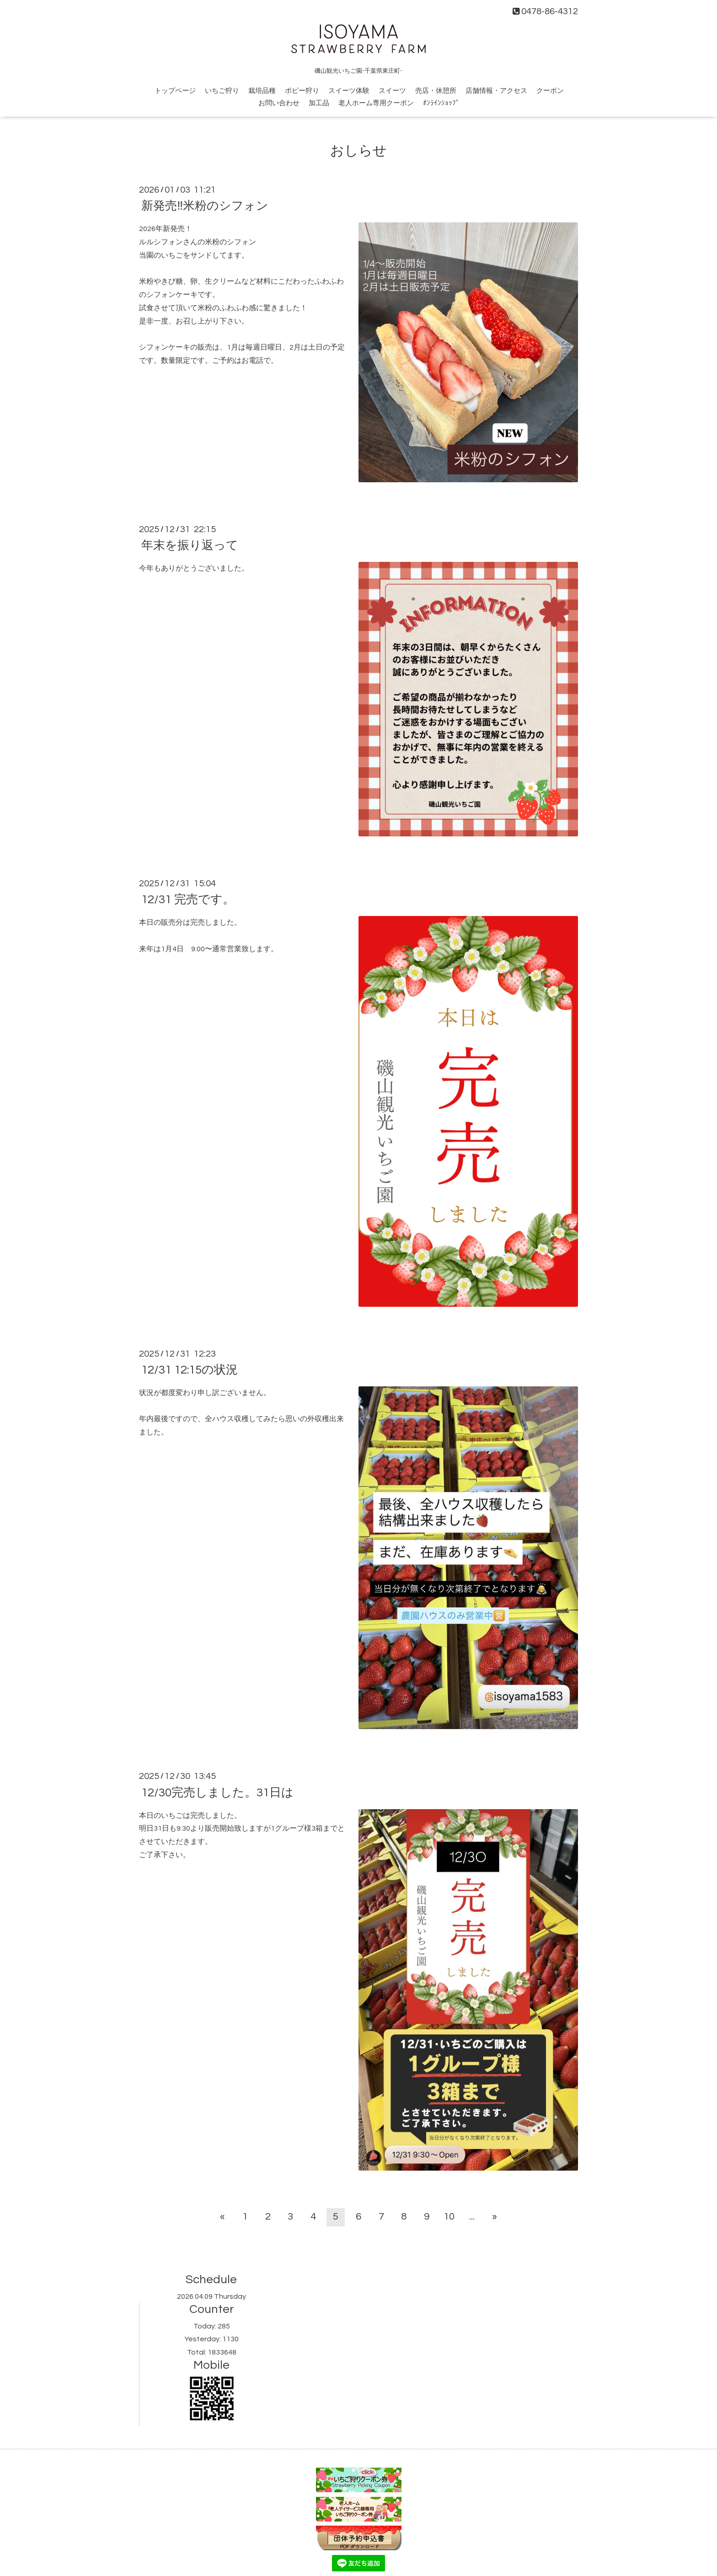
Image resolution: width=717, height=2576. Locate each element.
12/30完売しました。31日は (217, 1792)
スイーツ (392, 90)
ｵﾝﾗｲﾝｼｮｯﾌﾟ (441, 103)
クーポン (550, 90)
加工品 (319, 103)
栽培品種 (262, 90)
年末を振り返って (189, 545)
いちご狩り (222, 90)
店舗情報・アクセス (496, 90)
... (472, 2216)
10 (449, 2216)
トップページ (175, 90)
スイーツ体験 (348, 90)
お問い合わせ (279, 103)
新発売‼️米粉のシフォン (204, 206)
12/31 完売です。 (188, 899)
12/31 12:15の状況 (189, 1370)
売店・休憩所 (435, 90)
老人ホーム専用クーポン (376, 103)
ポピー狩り (302, 90)
